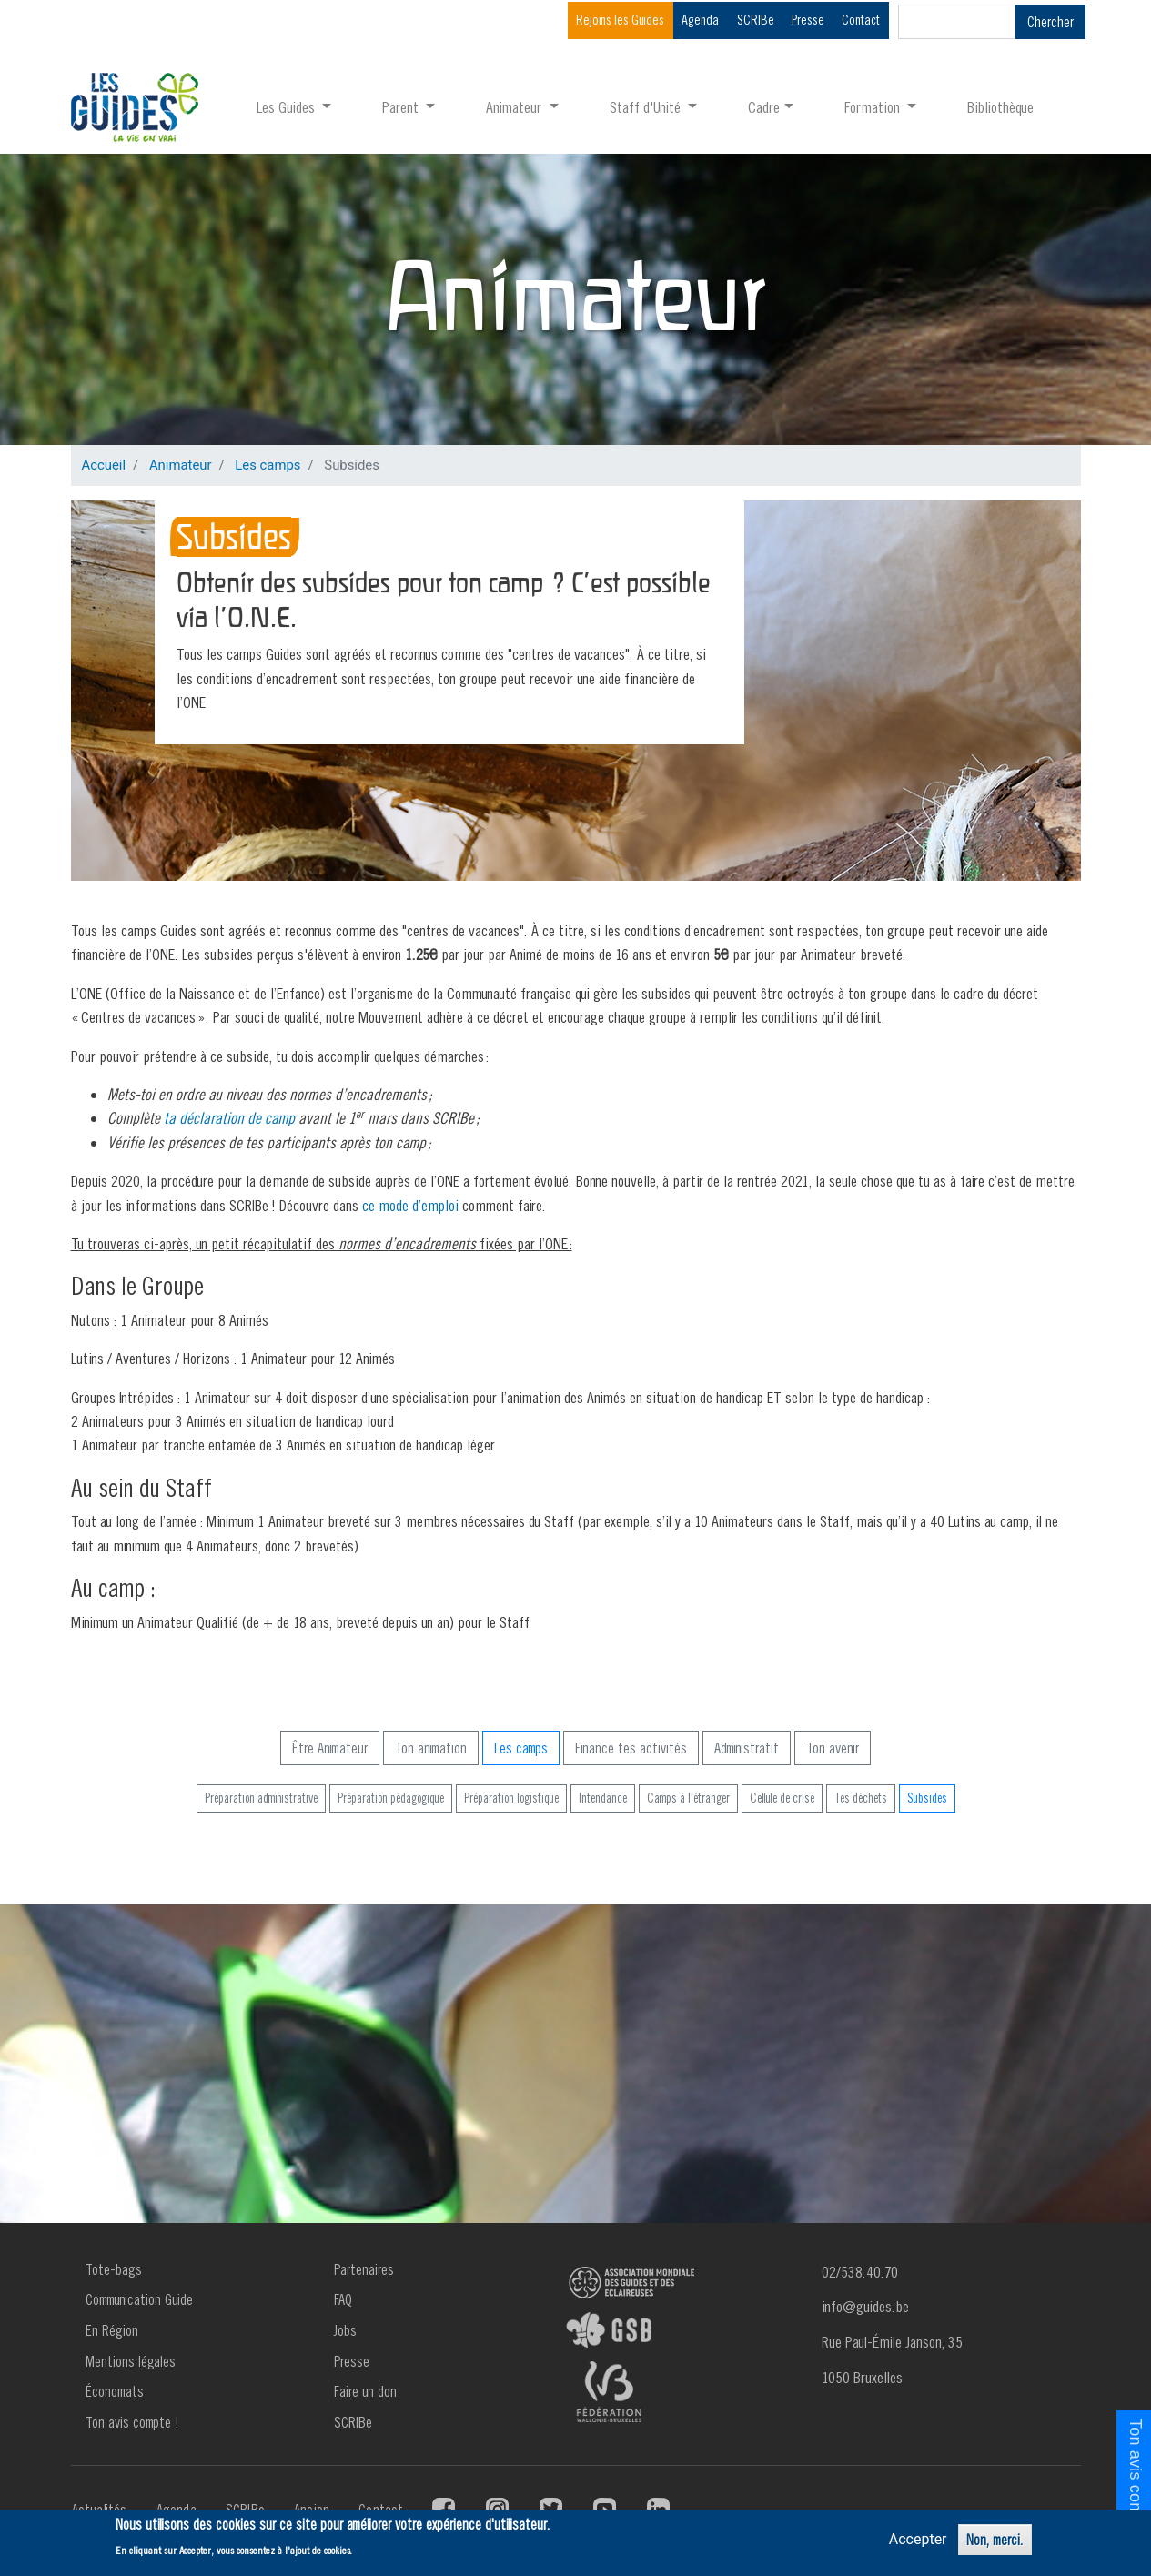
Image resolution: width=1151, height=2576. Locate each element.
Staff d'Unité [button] (647, 106)
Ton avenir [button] (832, 1748)
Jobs (345, 2330)
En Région (112, 2330)
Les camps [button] (521, 1748)
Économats (115, 2391)
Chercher (1050, 22)
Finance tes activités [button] (631, 1748)
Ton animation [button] (431, 1748)
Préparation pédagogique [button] (391, 1798)
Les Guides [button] (287, 106)
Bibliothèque (1000, 106)
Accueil (104, 465)
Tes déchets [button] (860, 1798)
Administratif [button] (746, 1748)
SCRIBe (755, 19)
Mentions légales (131, 2361)
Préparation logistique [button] (511, 1798)
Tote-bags (114, 2269)
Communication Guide (139, 2299)
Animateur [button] (515, 106)
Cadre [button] (764, 106)
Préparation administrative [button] (261, 1798)
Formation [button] (874, 106)
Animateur (180, 465)
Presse (808, 19)
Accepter (918, 2539)
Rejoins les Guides (620, 19)
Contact (861, 19)
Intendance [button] (603, 1798)
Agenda (700, 19)
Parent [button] (402, 106)
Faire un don (365, 2391)
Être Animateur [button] (330, 1748)
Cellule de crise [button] (782, 1798)
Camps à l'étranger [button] (688, 1798)
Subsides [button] (927, 1798)
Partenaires (364, 2269)
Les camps (267, 465)
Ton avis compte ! (132, 2422)
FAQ (343, 2299)
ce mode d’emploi (410, 1205)
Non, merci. (995, 2539)
